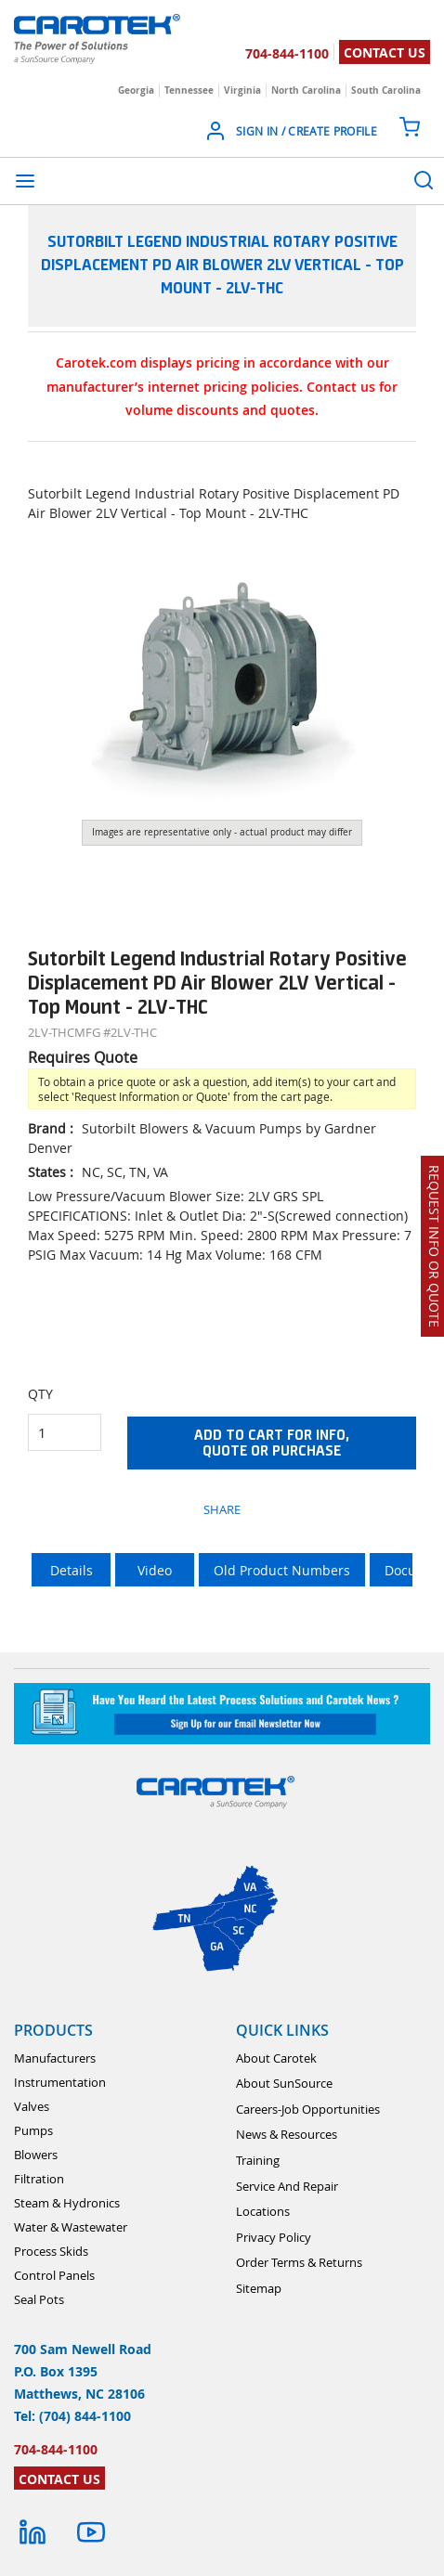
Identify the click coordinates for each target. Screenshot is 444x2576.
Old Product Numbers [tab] (282, 1570)
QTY (40, 1394)
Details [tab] (71, 1570)
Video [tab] (154, 1570)
